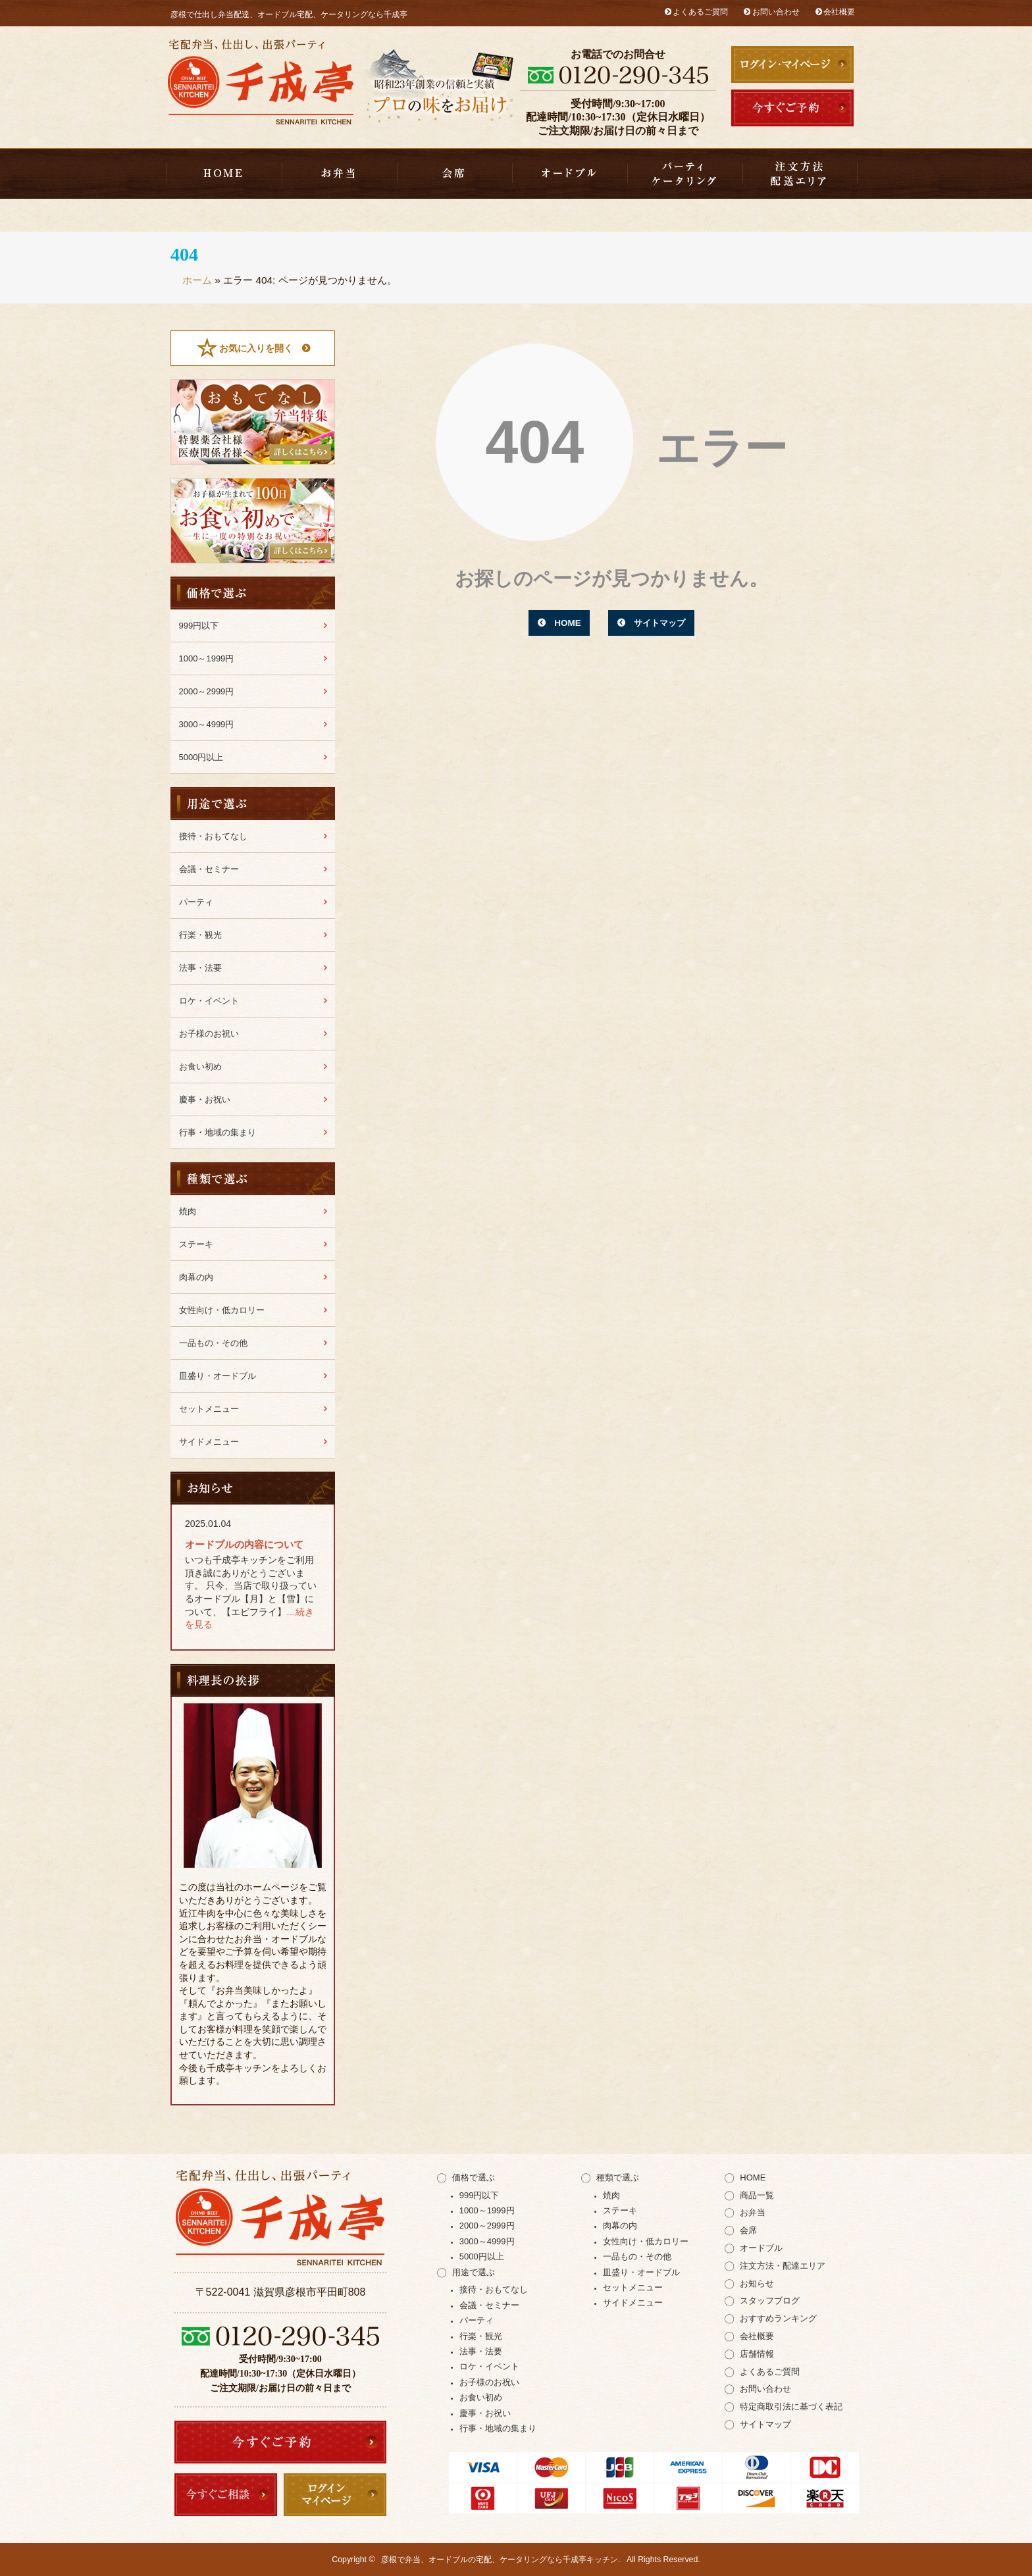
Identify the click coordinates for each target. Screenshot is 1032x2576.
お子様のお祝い (209, 1034)
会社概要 (839, 11)
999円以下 (199, 626)
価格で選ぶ (473, 2177)
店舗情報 (757, 2354)
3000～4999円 (206, 724)
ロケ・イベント (209, 1001)
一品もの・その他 (213, 1343)
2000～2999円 (206, 691)
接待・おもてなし (213, 836)
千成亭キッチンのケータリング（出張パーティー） (684, 174)
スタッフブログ (770, 2301)
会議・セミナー (209, 869)
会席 (454, 174)
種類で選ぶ (617, 2177)
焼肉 (187, 1211)
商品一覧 (757, 2195)
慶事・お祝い (204, 1099)
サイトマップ (660, 622)
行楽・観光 (200, 935)
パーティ (196, 902)
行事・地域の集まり (217, 1132)
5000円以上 (201, 757)
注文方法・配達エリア (800, 174)
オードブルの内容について (244, 1544)
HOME (224, 174)
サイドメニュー (209, 1442)
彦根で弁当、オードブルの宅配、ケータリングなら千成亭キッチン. (500, 2559)
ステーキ (196, 1244)
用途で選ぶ (473, 2272)
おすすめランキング (778, 2318)
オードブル (761, 2248)
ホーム (197, 280)
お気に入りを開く (256, 348)
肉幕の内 (196, 1277)
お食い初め (200, 1066)
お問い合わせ (776, 11)
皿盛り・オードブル (569, 174)
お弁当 (339, 174)
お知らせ (757, 2283)
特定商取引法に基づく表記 (791, 2406)
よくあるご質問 (700, 11)
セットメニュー (209, 1409)
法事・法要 (200, 968)
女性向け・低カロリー (222, 1310)
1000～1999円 (206, 658)
